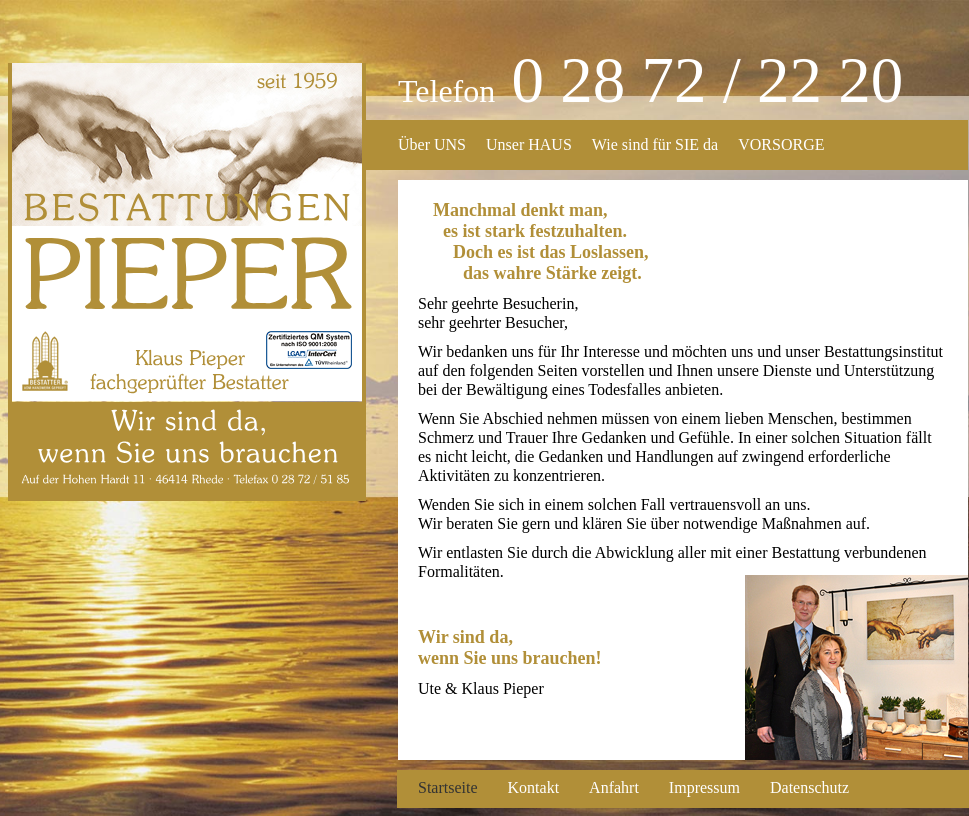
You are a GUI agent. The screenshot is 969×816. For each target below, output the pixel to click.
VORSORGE (781, 144)
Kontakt (534, 787)
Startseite (448, 787)
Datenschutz (809, 787)
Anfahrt (614, 787)
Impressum (704, 787)
